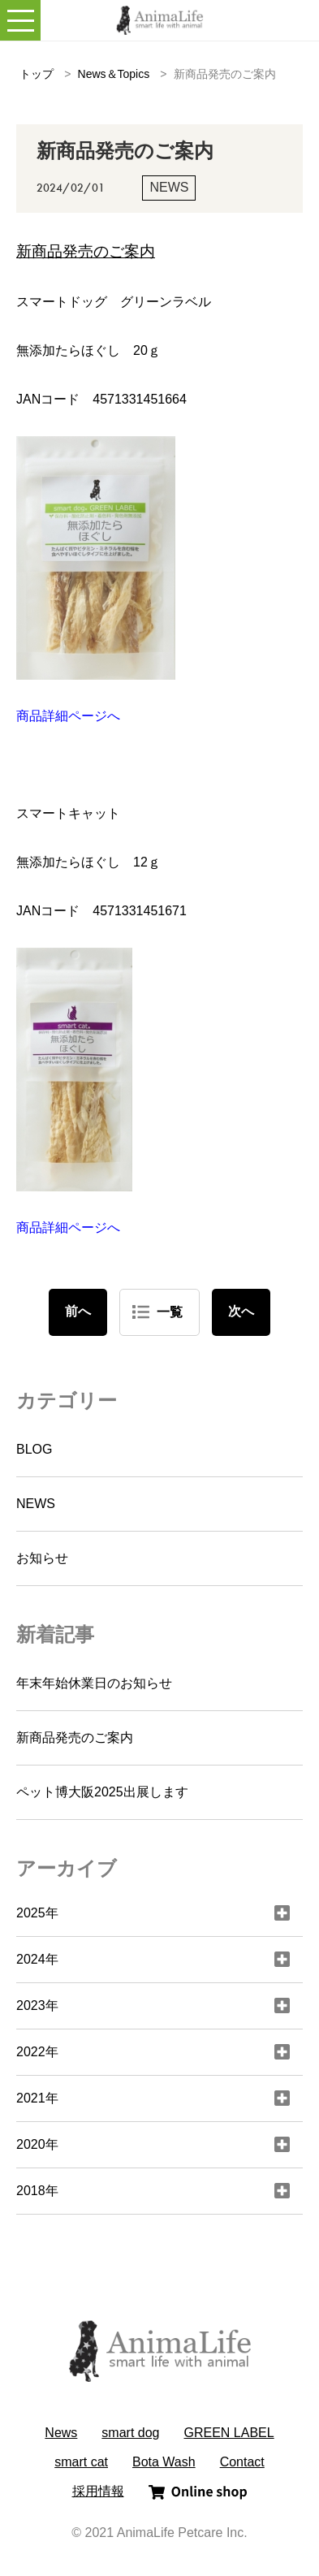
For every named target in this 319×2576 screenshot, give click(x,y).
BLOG (34, 1449)
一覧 (170, 1312)
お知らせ (42, 1558)
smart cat (81, 2462)
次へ (241, 1311)
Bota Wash (164, 2462)
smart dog (130, 2433)
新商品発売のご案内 (74, 1737)
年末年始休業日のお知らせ (94, 1683)
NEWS (35, 1504)
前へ (78, 1311)
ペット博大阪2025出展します (102, 1792)
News (61, 2433)
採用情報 (98, 2491)
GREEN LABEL (229, 2433)
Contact (242, 2462)
